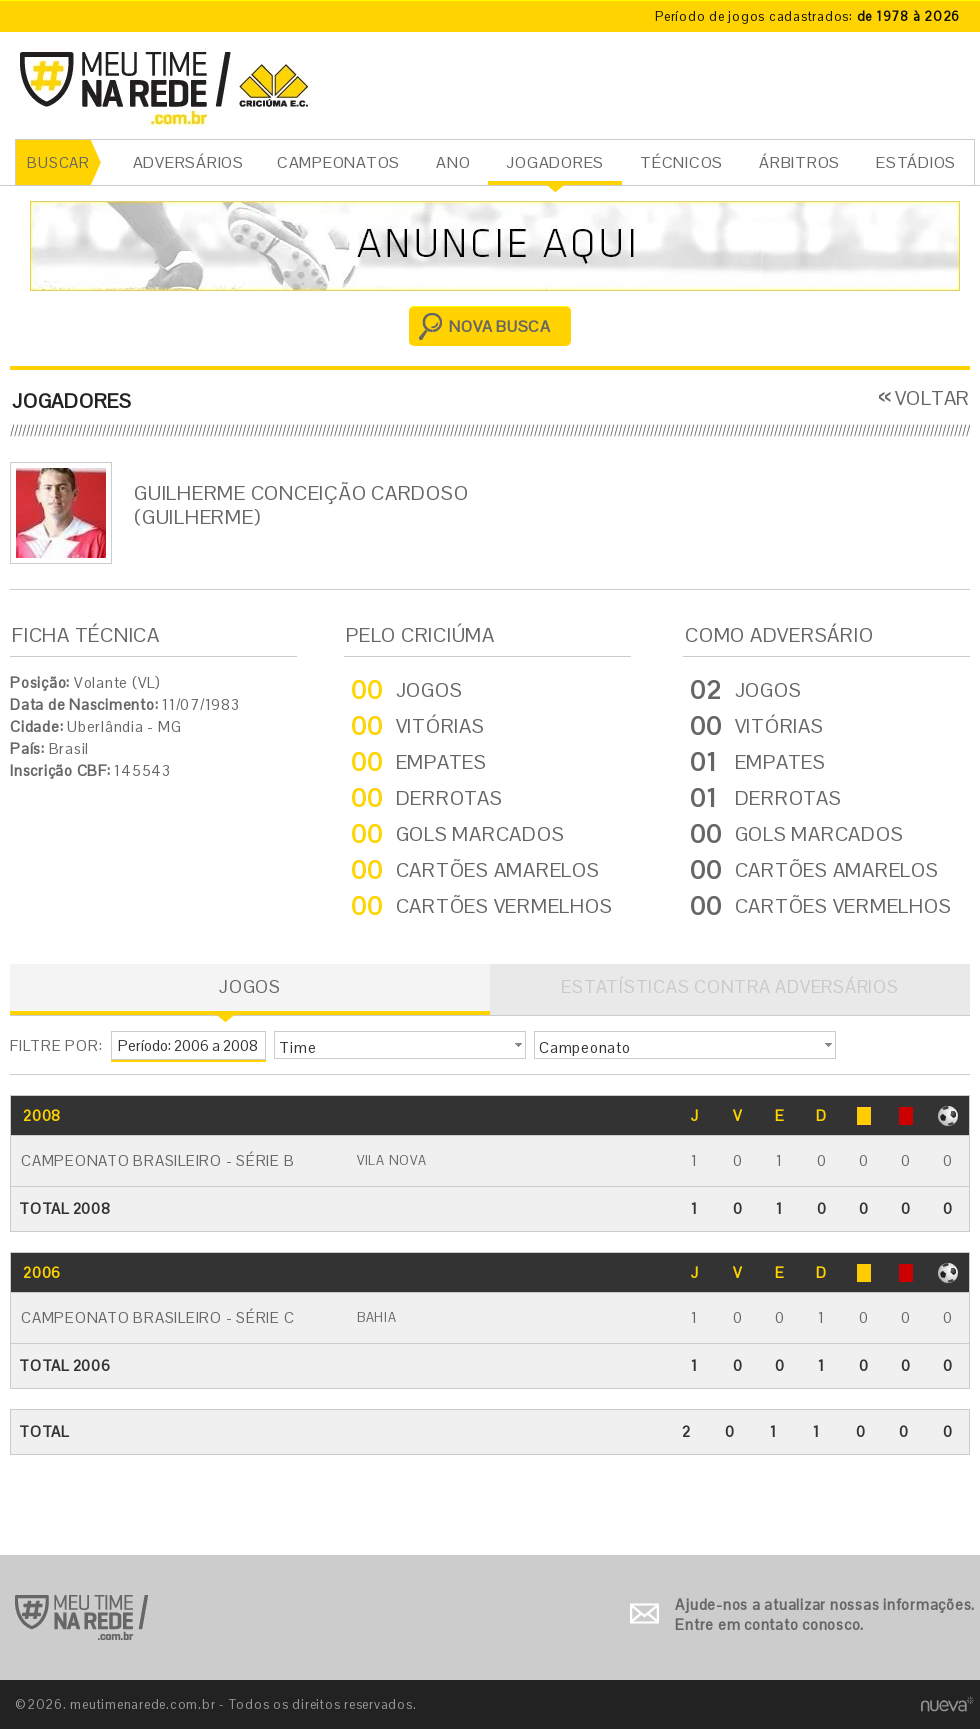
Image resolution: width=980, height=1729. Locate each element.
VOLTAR (933, 398)
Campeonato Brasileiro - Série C (157, 1317)
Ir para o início (81, 1617)
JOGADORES (555, 162)
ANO (453, 162)
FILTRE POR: (56, 1045)
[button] (400, 1045)
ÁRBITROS (799, 162)
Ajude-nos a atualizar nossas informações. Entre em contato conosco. (825, 1614)
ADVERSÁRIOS (188, 162)
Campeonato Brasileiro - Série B (157, 1160)
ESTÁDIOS (916, 162)
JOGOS (250, 986)
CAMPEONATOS (338, 162)
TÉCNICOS (681, 162)
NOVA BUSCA (500, 326)
